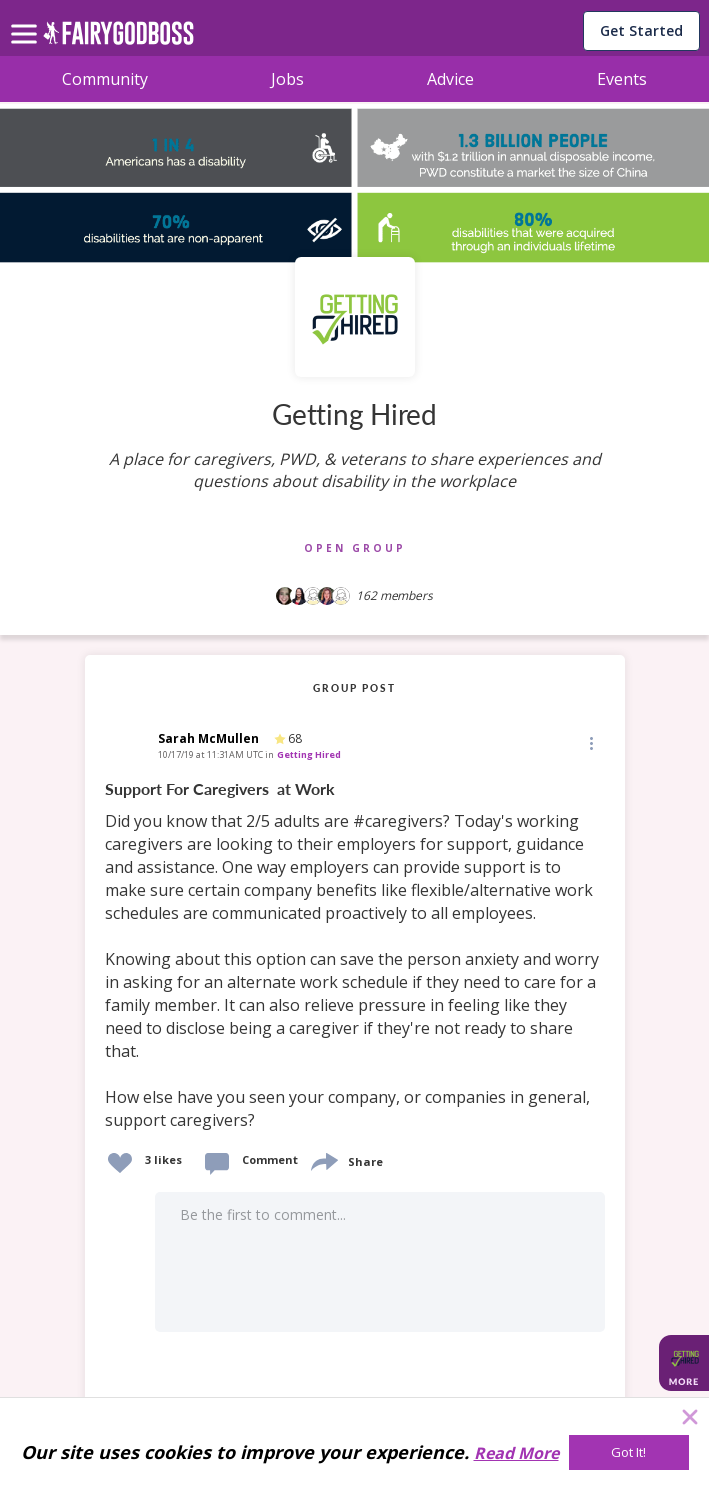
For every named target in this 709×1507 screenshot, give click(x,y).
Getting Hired (309, 754)
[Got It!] (629, 1452)
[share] (323, 1159)
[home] (118, 38)
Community (105, 79)
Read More (516, 1453)
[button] (590, 743)
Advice (450, 79)
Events (622, 79)
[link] (355, 955)
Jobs (287, 79)
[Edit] (590, 742)
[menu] (27, 18)
